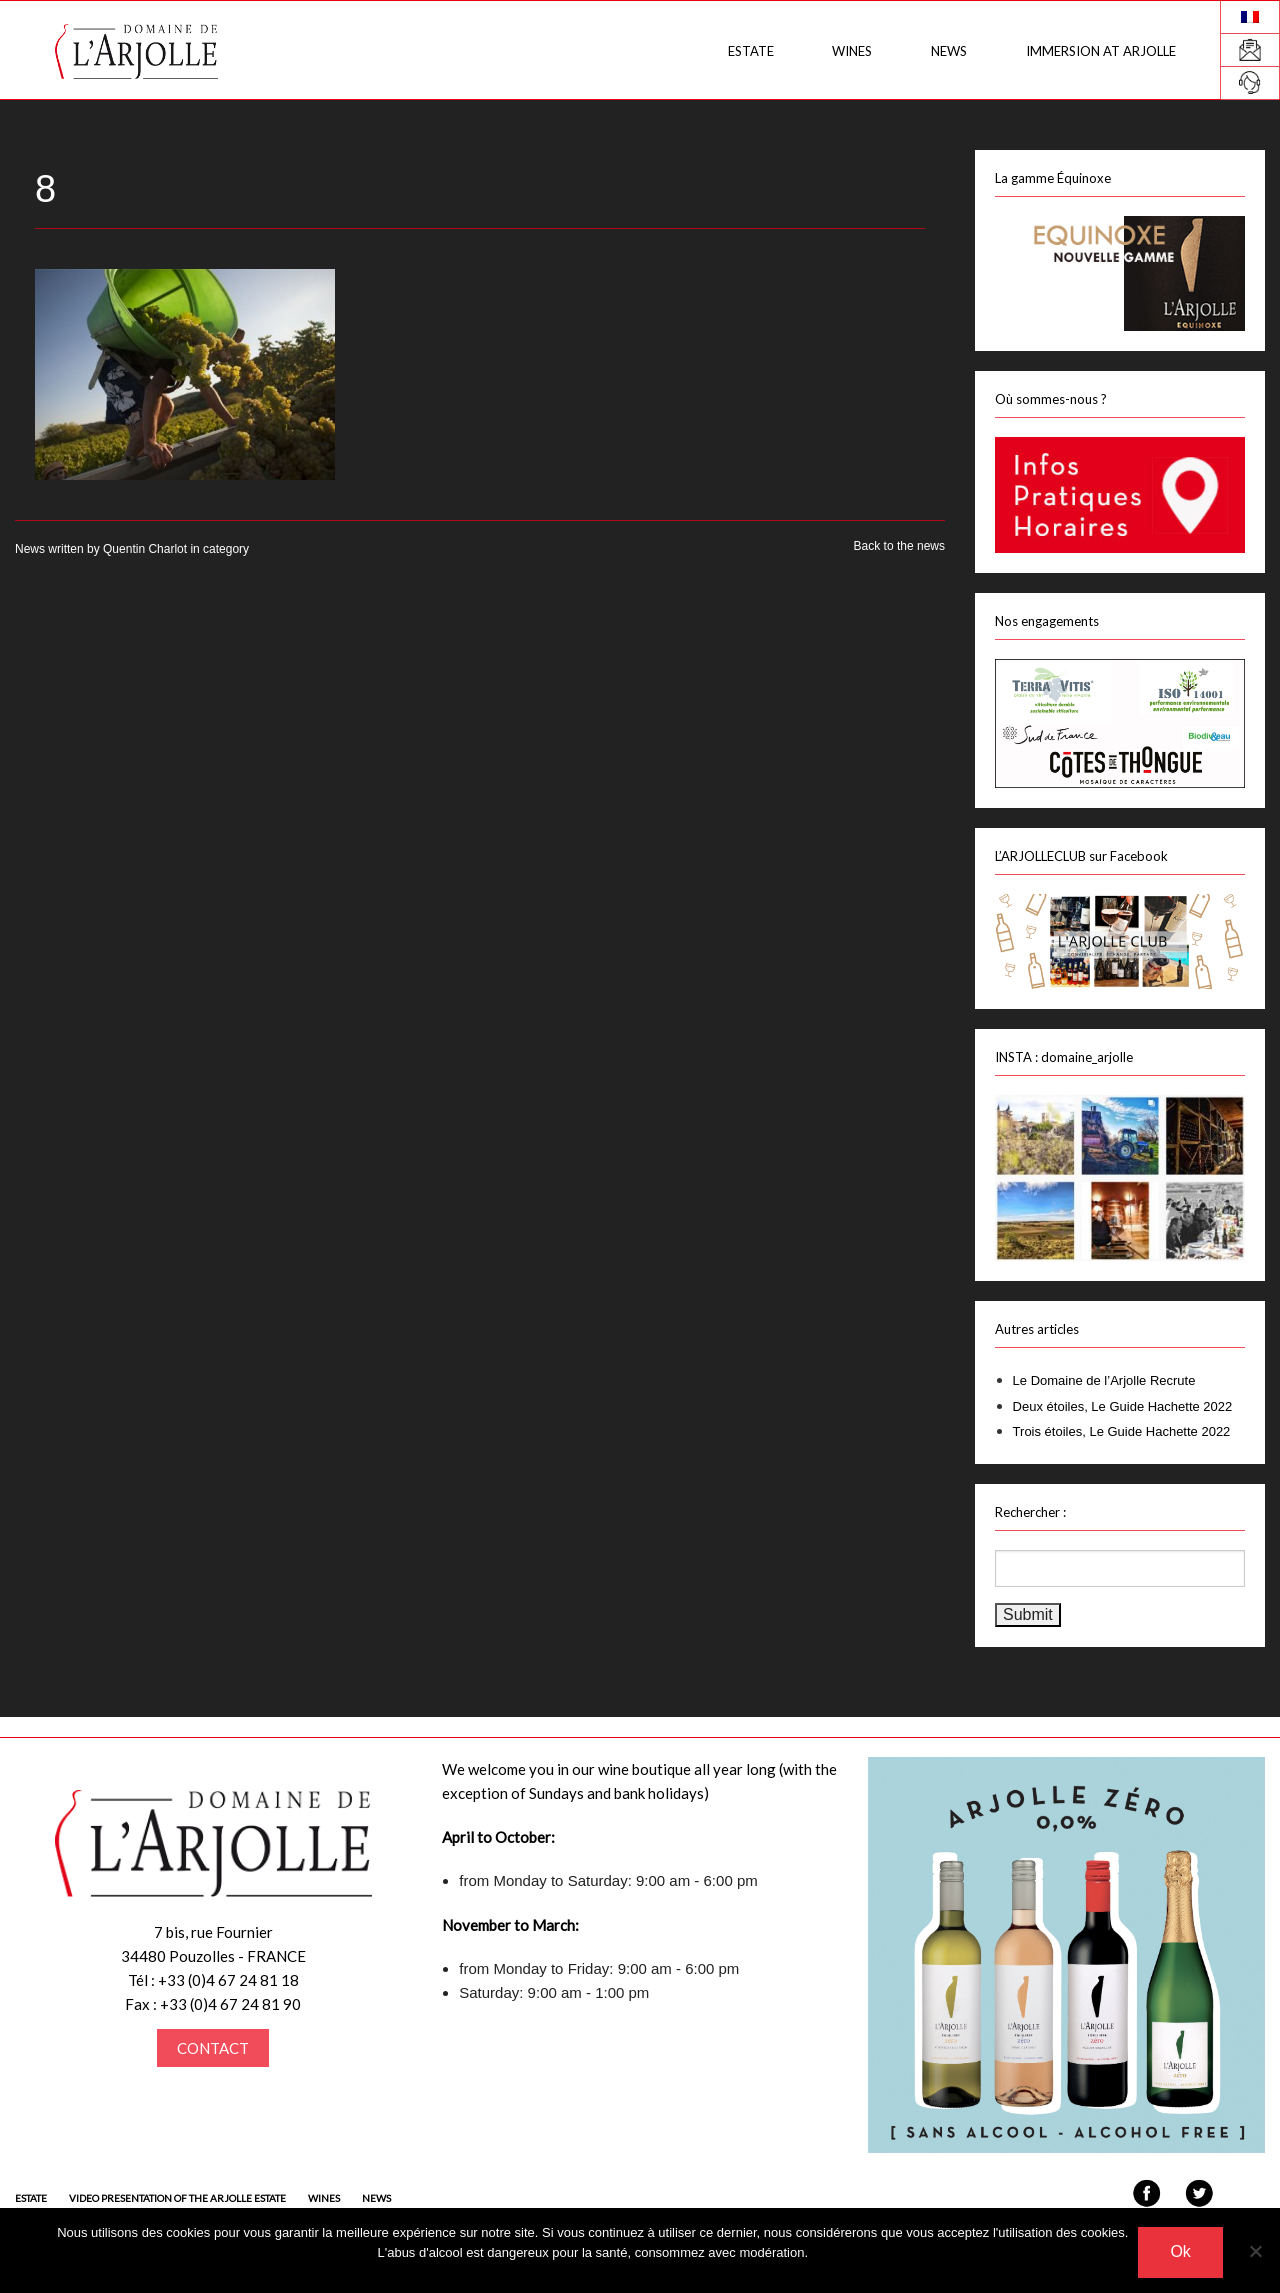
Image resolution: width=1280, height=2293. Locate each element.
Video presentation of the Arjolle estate (177, 2198)
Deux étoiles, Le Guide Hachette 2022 (1123, 1406)
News (947, 51)
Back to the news (899, 546)
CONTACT (213, 2048)
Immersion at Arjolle (1100, 51)
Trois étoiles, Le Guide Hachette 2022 (1122, 1431)
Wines (849, 51)
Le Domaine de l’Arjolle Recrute (1104, 1380)
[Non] (1255, 2251)
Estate (746, 51)
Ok (1180, 2251)
